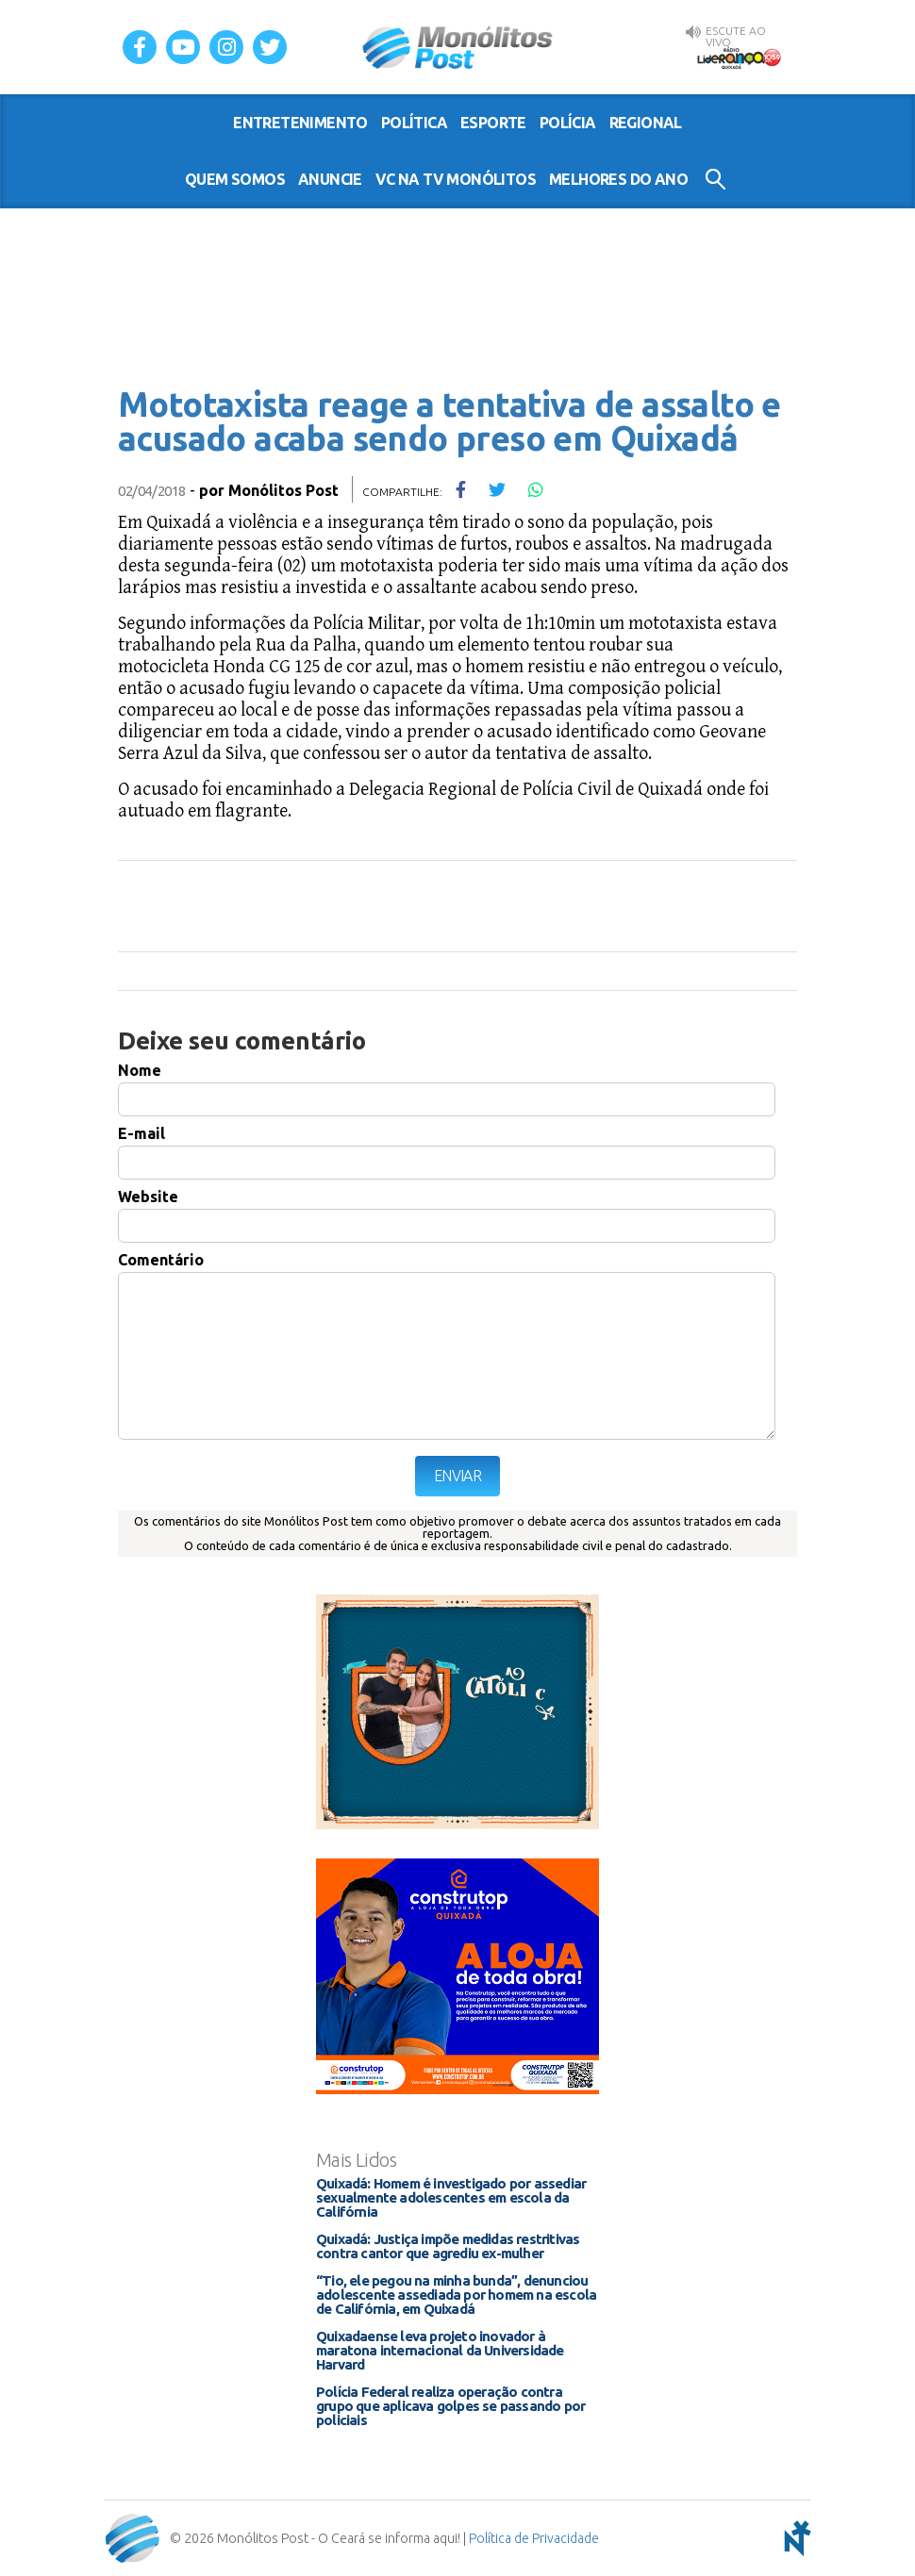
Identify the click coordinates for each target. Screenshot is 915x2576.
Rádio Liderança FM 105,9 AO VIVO (738, 57)
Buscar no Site (715, 179)
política (414, 122)
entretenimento (300, 122)
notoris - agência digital (794, 2538)
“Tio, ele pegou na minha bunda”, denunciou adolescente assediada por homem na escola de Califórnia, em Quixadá (456, 2294)
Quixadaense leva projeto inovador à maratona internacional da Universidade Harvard (440, 2350)
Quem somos (235, 179)
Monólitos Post (458, 47)
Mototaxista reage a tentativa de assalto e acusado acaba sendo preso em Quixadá (449, 421)
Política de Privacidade (534, 2538)
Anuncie (330, 179)
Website (148, 1196)
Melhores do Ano (618, 179)
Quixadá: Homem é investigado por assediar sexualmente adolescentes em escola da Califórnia (451, 2197)
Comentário (161, 1259)
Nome (139, 1070)
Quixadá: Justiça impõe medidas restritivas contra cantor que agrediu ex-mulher (447, 2246)
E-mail (141, 1133)
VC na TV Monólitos (455, 179)
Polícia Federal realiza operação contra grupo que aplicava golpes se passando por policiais (450, 2406)
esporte (493, 122)
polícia (568, 122)
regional (645, 122)
